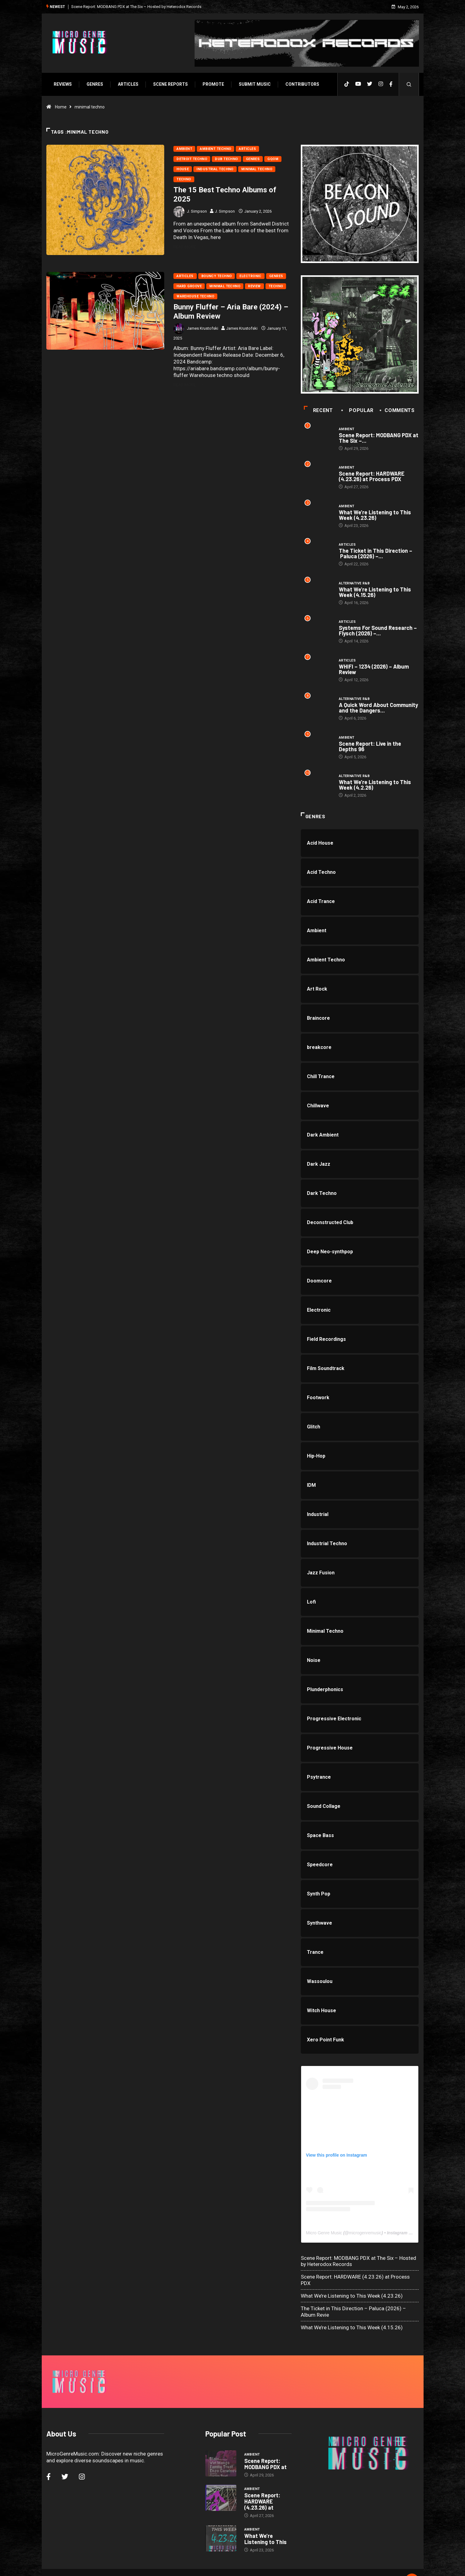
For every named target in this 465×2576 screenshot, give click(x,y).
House (182, 169)
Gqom (272, 158)
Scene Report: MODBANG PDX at (265, 2448)
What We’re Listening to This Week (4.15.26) (375, 593)
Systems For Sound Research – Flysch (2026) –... (378, 632)
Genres (94, 83)
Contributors (301, 83)
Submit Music (254, 83)
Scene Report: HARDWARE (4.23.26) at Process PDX (372, 477)
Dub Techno (226, 158)
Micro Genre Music (324, 2234)
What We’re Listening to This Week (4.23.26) (375, 515)
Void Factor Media (275, 2564)
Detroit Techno (191, 158)
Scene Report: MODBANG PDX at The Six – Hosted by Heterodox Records (135, 6)
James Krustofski (202, 328)
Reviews (62, 83)
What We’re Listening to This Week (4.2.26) (375, 787)
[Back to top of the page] (413, 2564)
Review (254, 286)
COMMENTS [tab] (398, 411)
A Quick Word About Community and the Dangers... (378, 709)
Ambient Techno (215, 148)
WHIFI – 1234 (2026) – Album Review (374, 671)
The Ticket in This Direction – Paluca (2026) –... (376, 554)
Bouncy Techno (216, 276)
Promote (212, 83)
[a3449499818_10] (360, 334)
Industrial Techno (214, 169)
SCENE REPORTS (169, 83)
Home (60, 106)
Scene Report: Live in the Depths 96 (370, 748)
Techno (183, 179)
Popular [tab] (358, 411)
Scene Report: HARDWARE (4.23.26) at (262, 2485)
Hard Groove (188, 286)
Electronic (250, 276)
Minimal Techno (256, 169)
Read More (187, 246)
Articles (127, 83)
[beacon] (360, 203)
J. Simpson (197, 210)
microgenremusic (365, 2234)
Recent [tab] (318, 411)
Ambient (184, 148)
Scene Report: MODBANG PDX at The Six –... (379, 438)
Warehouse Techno (195, 296)
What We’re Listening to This (265, 2523)
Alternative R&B (354, 584)
